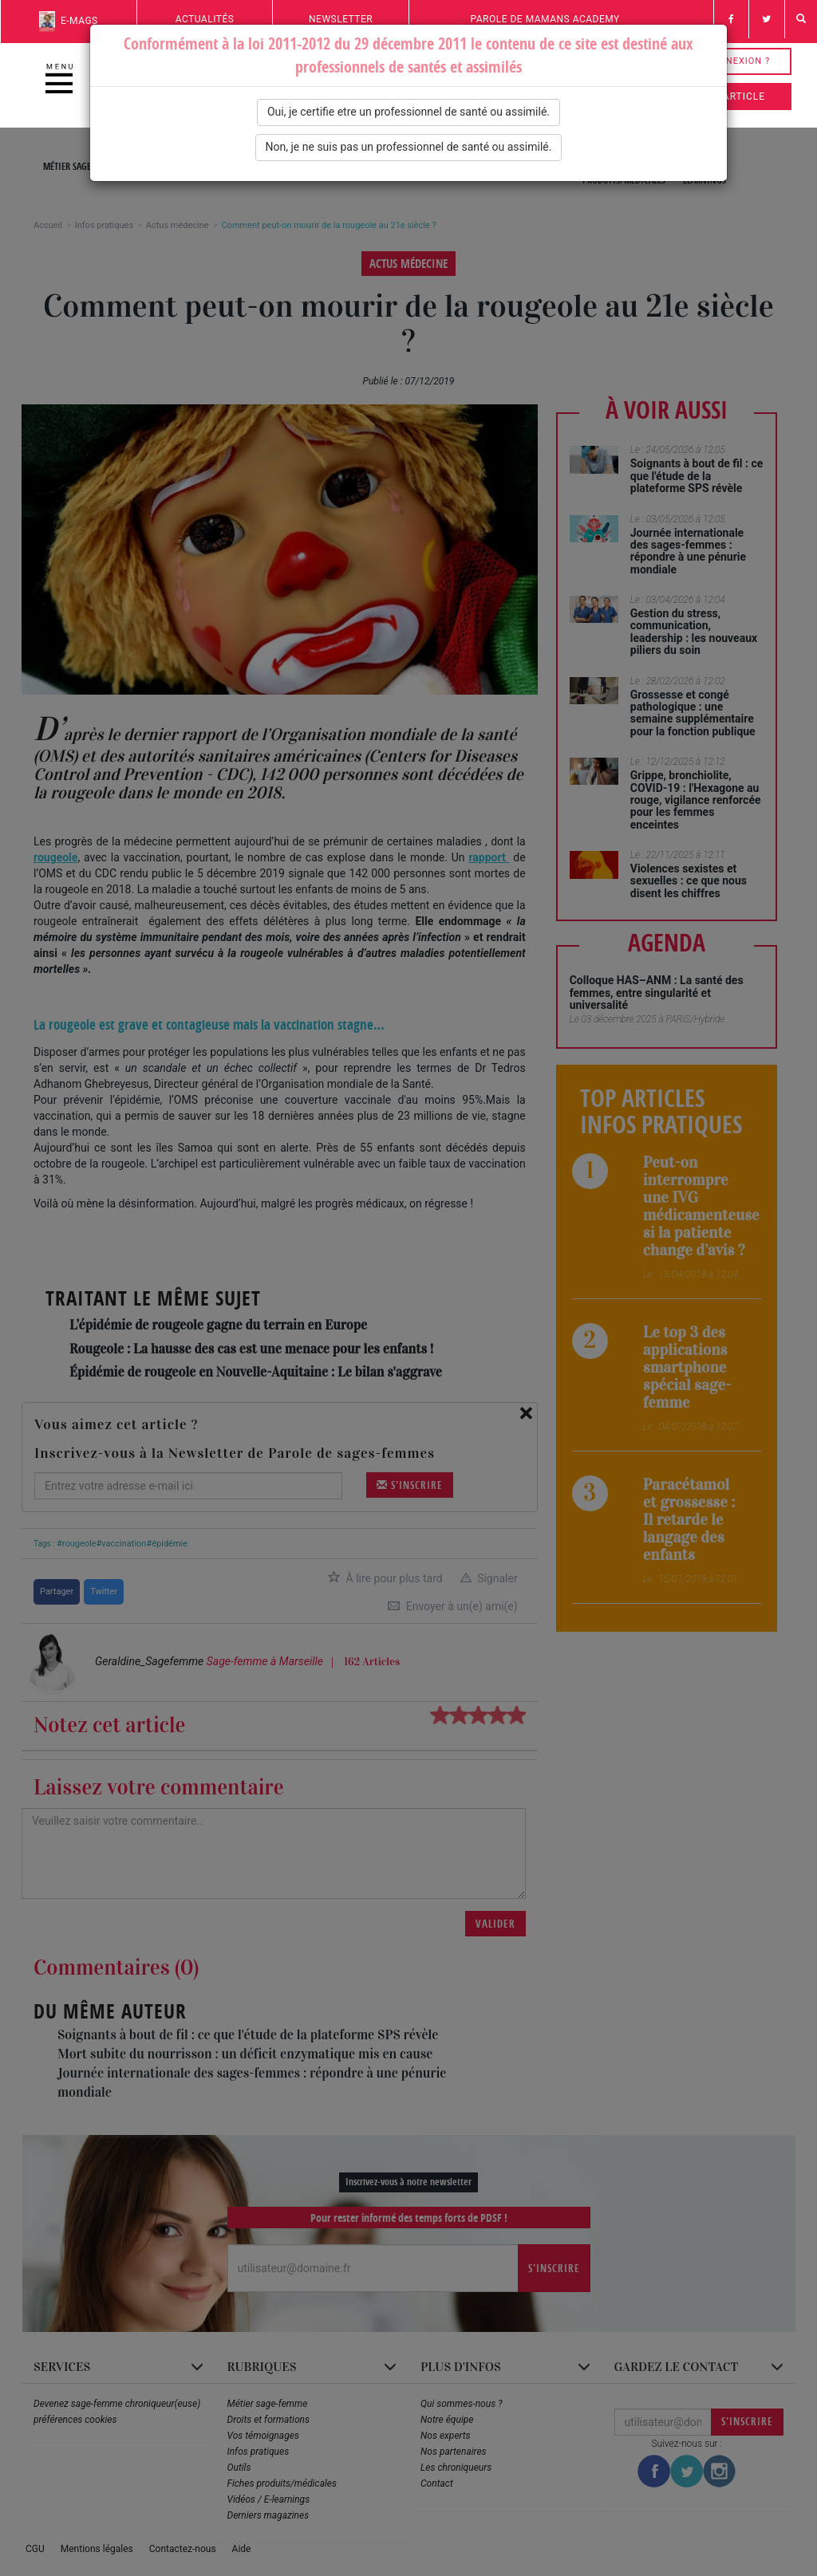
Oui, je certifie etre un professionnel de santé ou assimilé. (408, 111)
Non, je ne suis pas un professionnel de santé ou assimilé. (409, 146)
